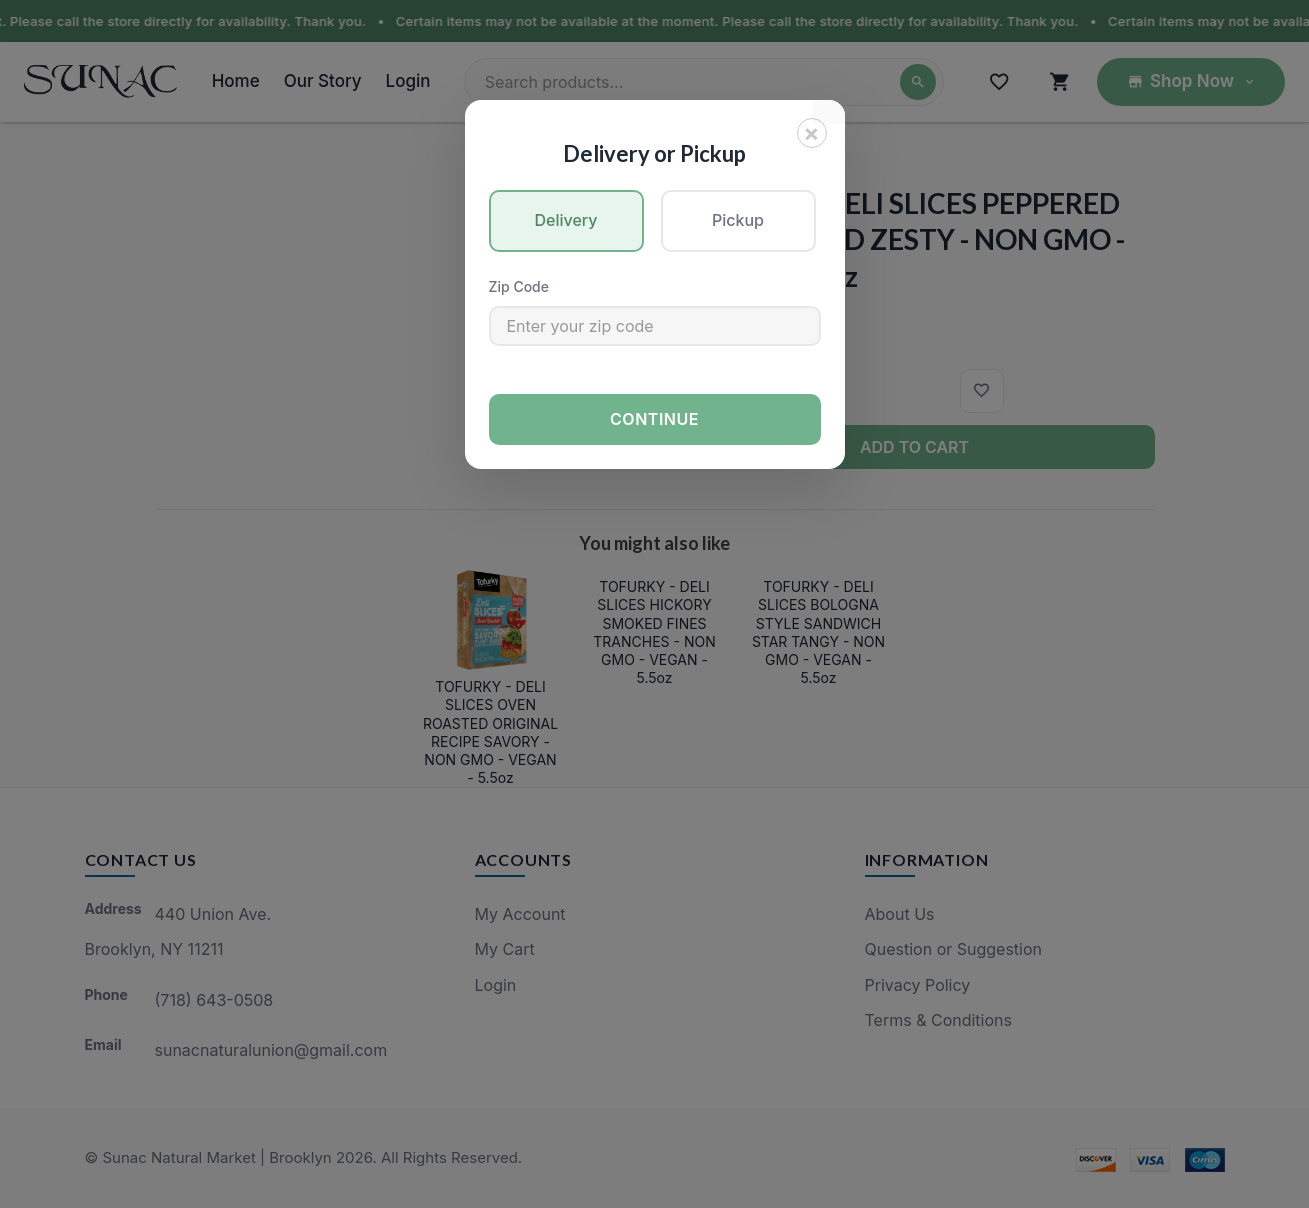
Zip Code (519, 286)
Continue (654, 419)
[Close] (812, 133)
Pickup (738, 220)
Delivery (566, 220)
